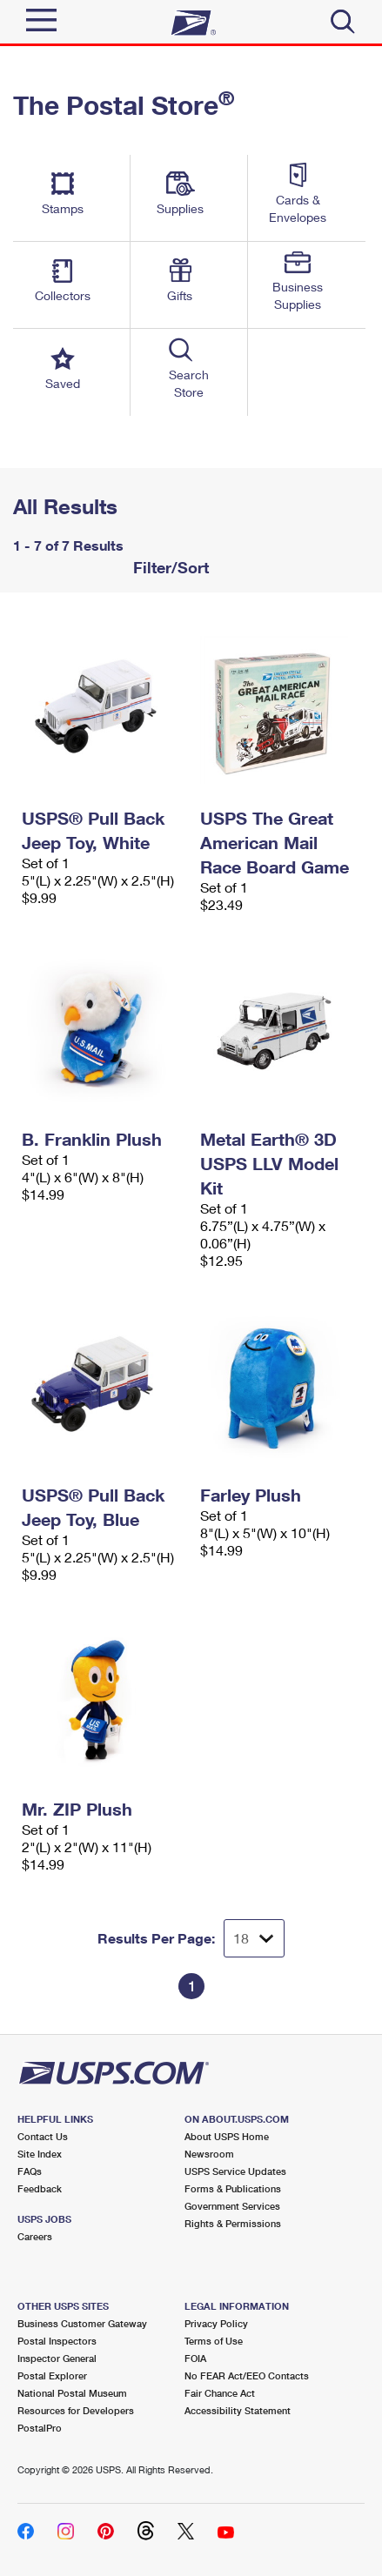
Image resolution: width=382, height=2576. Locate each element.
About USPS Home (226, 2136)
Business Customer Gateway (82, 2323)
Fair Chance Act (219, 2393)
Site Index (39, 2153)
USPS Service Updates (235, 2171)
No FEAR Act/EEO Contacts (246, 2375)
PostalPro (39, 2427)
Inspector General (57, 2358)
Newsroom (209, 2153)
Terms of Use (213, 2340)
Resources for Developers (75, 2410)
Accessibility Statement (237, 2410)
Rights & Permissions (232, 2223)
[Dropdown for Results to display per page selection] (254, 1938)
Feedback (39, 2188)
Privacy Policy (216, 2323)
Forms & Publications (232, 2188)
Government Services (232, 2205)
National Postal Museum (72, 2393)
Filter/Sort (169, 567)
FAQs (29, 2171)
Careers (34, 2236)
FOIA (195, 2358)
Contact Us (42, 2136)
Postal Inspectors (57, 2340)
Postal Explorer (52, 2375)
